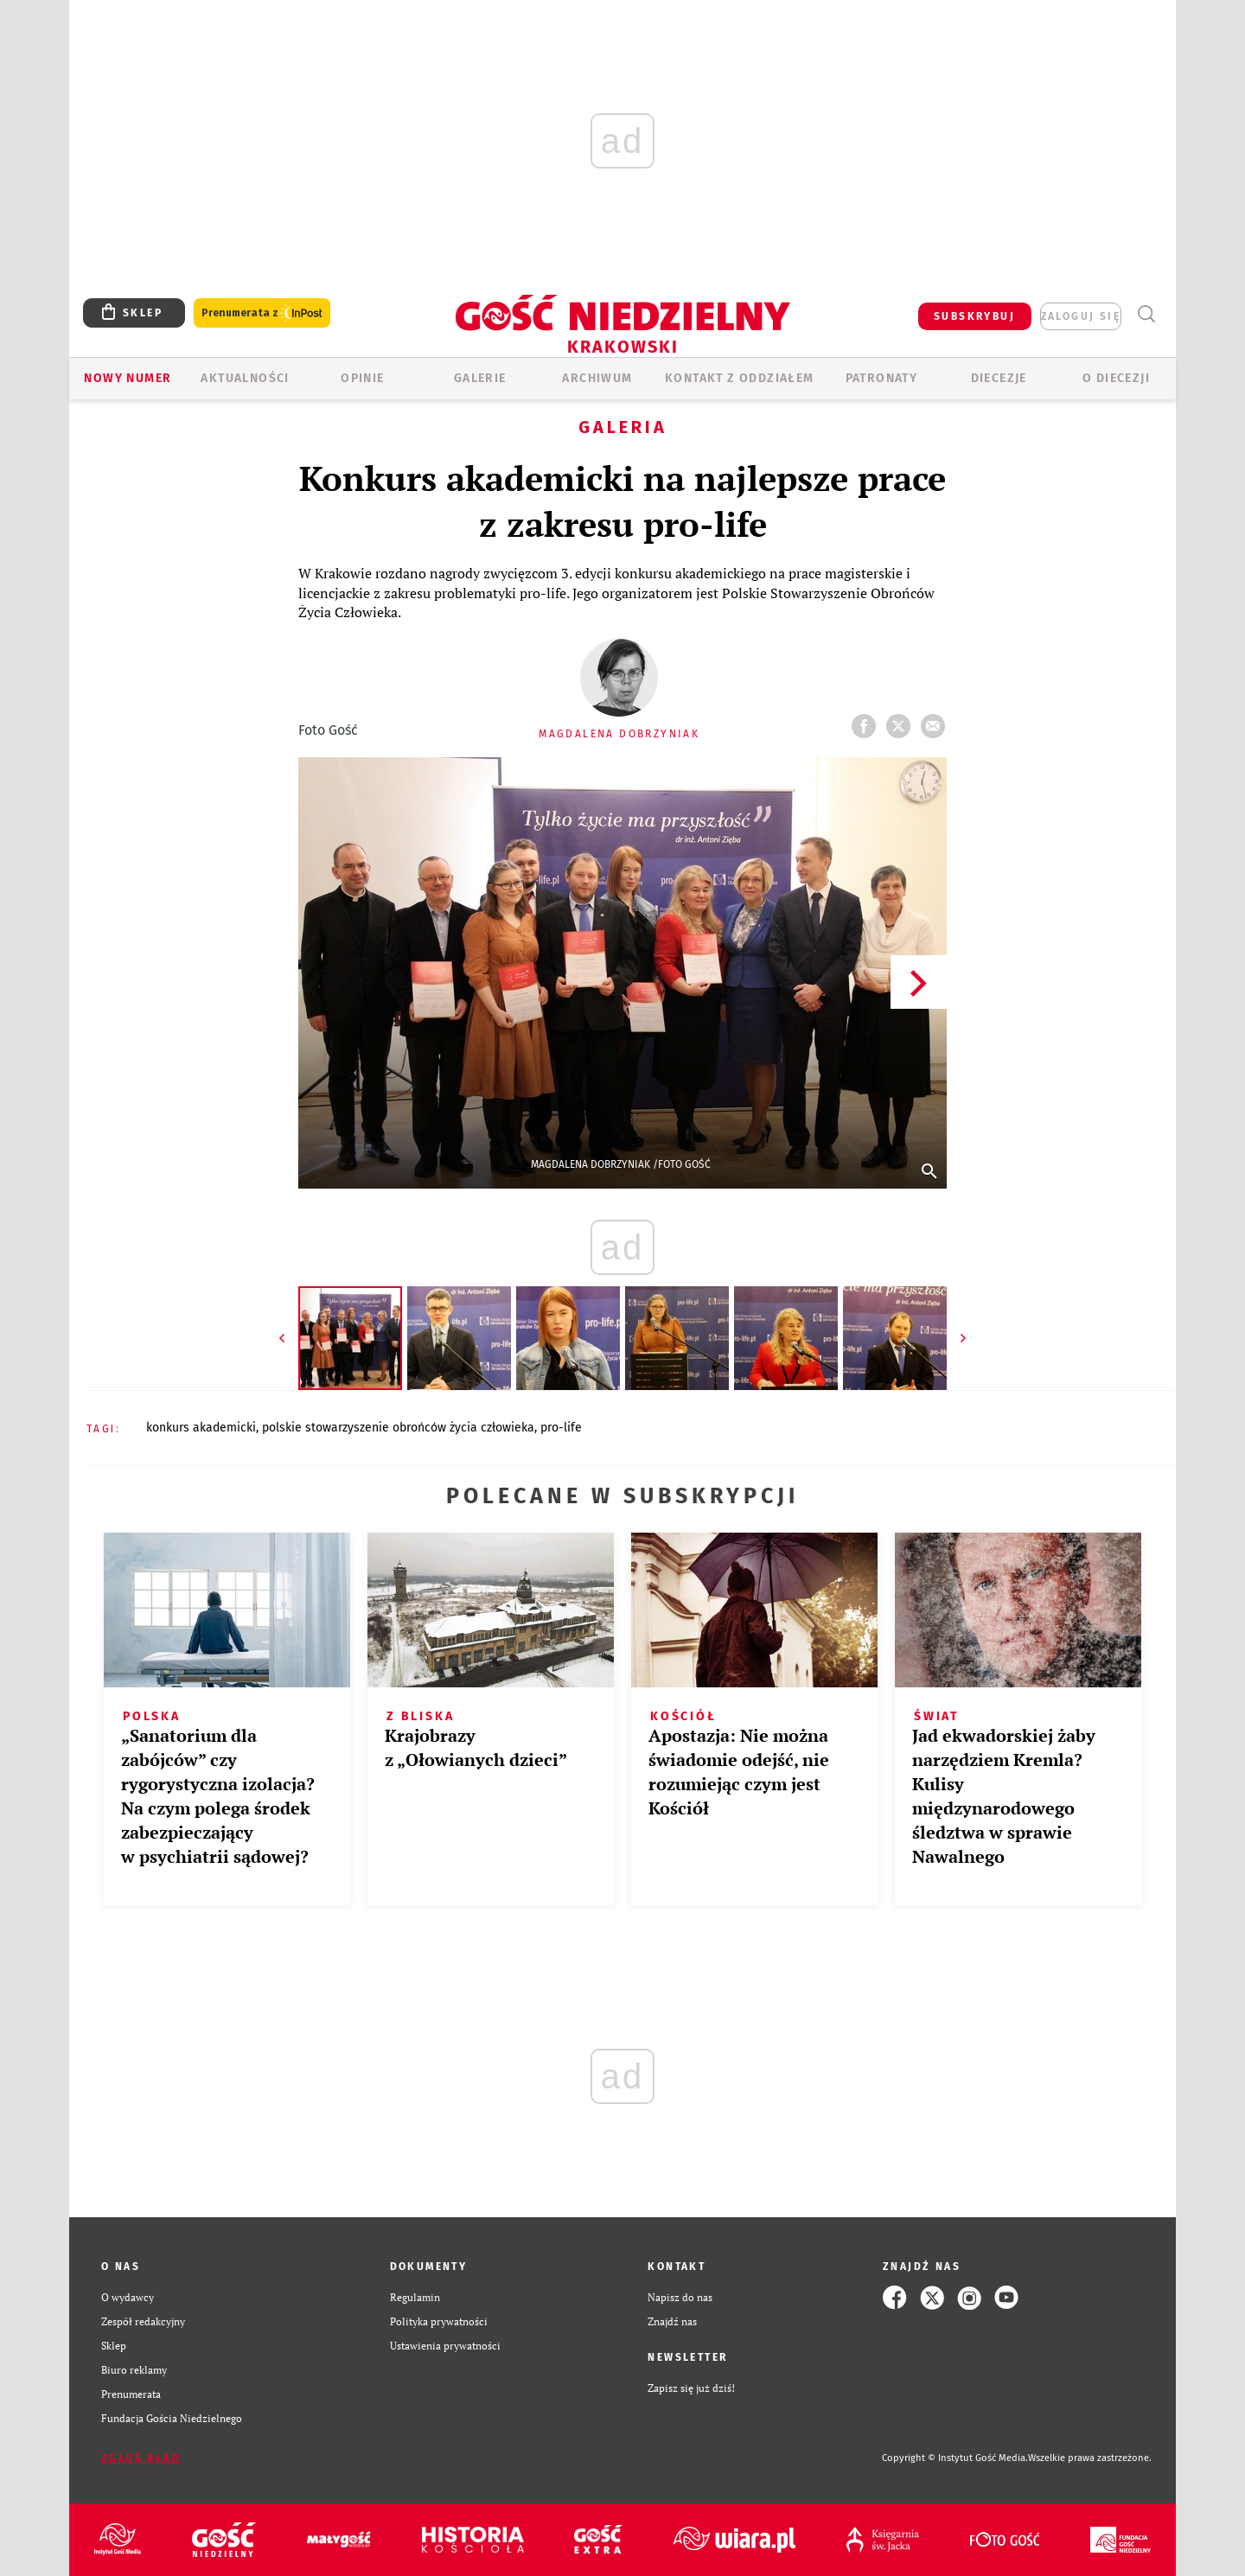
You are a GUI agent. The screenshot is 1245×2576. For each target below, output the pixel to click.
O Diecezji (1116, 378)
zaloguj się (1080, 316)
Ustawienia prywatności (445, 2345)
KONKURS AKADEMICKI (201, 1427)
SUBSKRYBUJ (974, 316)
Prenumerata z (261, 313)
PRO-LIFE (561, 1427)
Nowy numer (127, 378)
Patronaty (882, 378)
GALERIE (480, 378)
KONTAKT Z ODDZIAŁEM (739, 378)
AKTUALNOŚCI (245, 378)
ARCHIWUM (597, 378)
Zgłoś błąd (141, 2458)
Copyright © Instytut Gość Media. (955, 2458)
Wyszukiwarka (1146, 314)
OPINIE (362, 378)
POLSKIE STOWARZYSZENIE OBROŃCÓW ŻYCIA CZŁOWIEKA (398, 1427)
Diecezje (999, 378)
